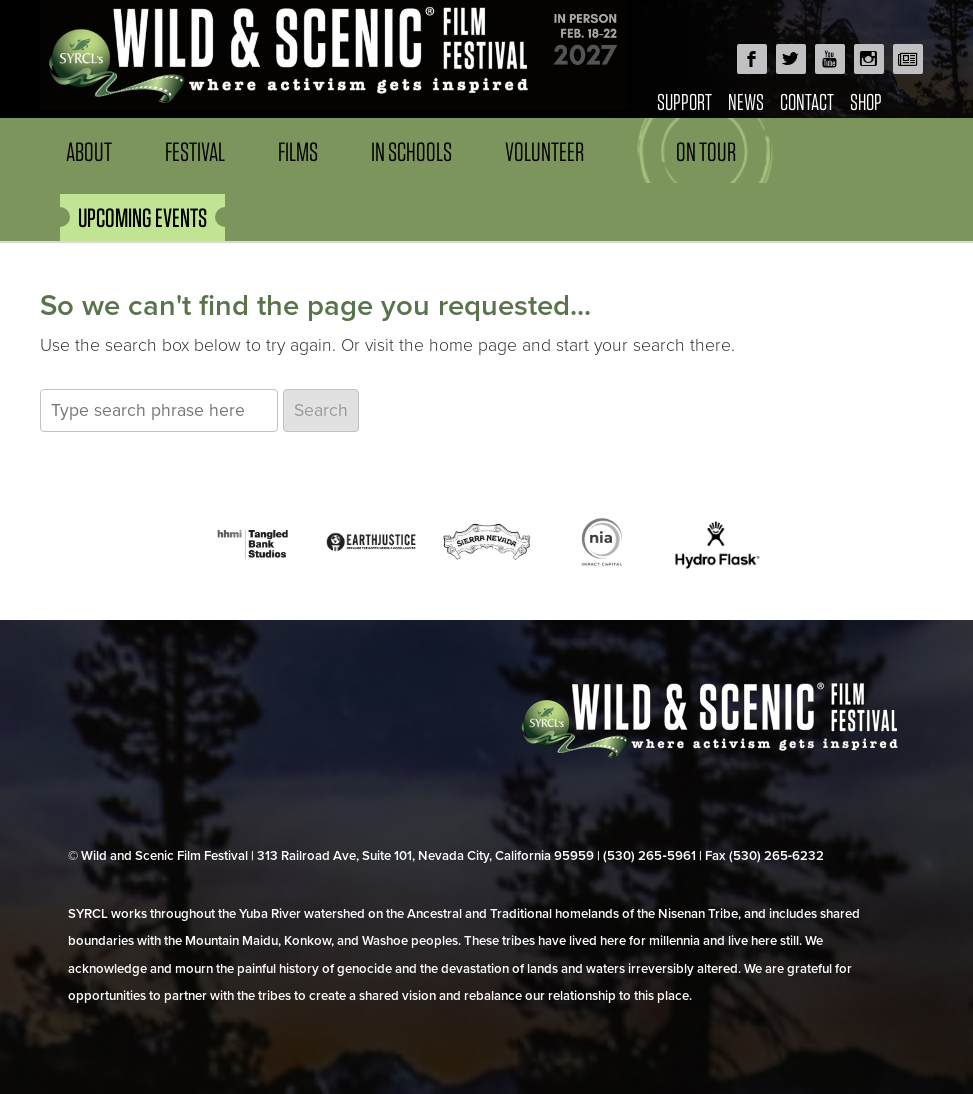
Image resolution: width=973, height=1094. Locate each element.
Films (298, 151)
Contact (807, 101)
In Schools (411, 151)
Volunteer (544, 151)
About (89, 151)
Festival (195, 151)
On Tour (706, 151)
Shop (866, 101)
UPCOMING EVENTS (142, 217)
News (746, 101)
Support (684, 101)
